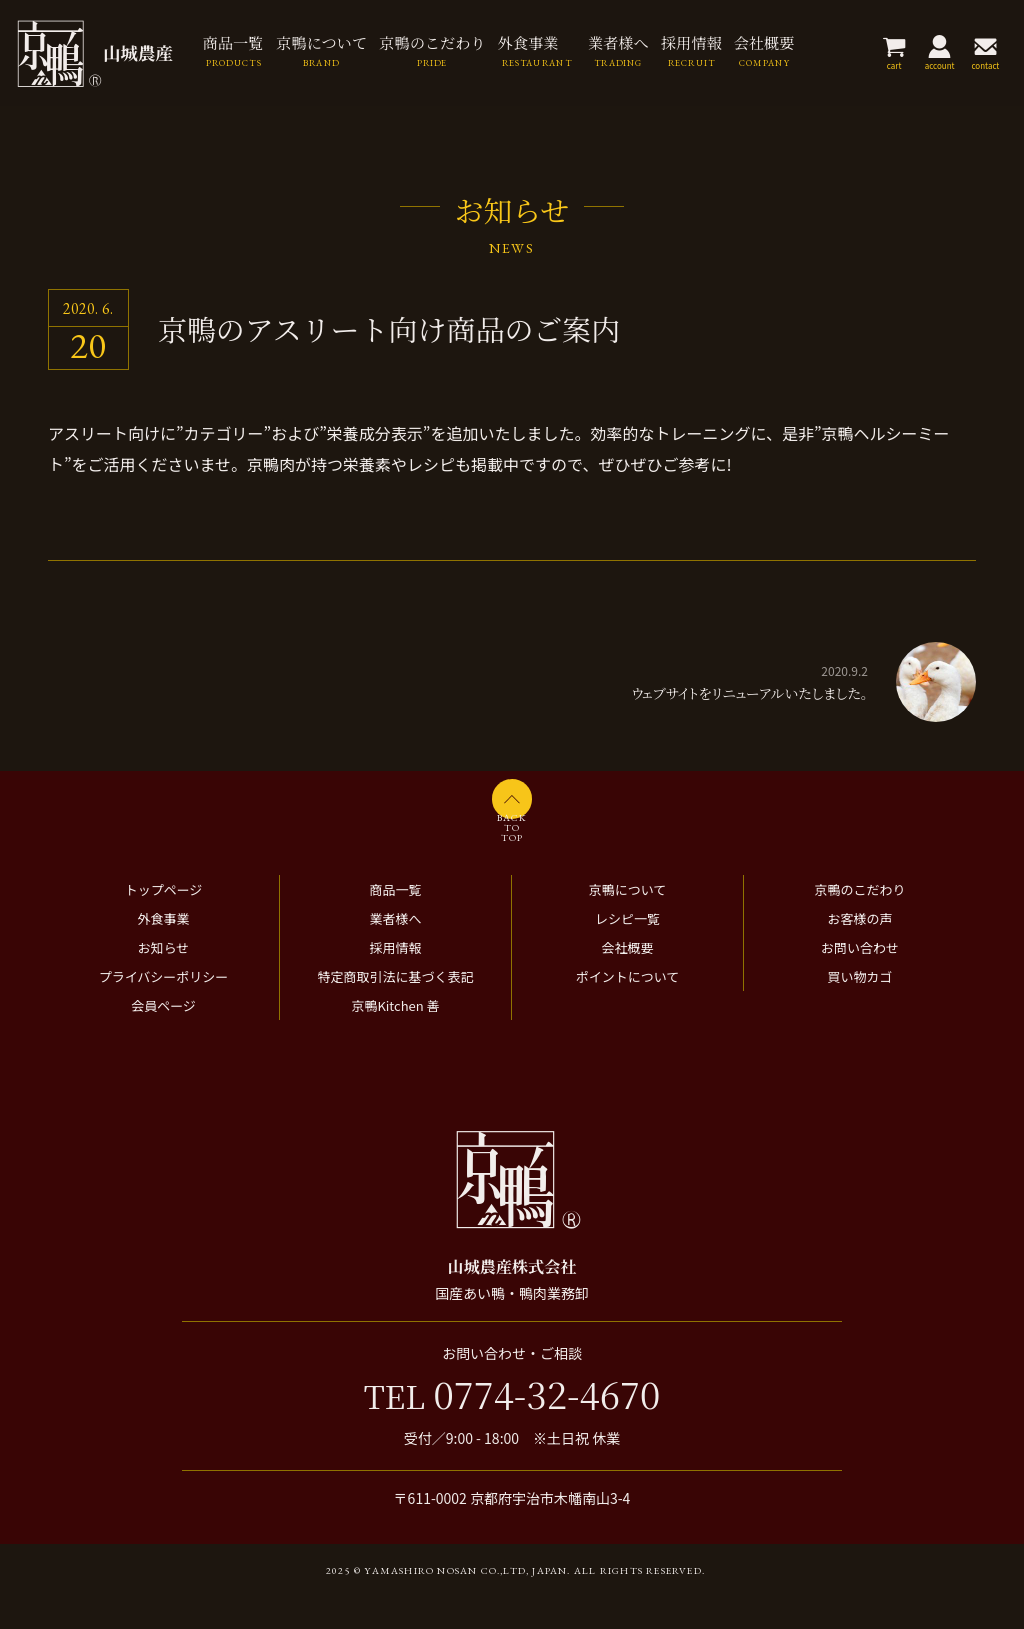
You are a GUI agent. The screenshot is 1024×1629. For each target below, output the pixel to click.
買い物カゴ (859, 1008)
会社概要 (627, 979)
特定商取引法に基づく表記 (395, 1008)
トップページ (164, 921)
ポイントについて (628, 1008)
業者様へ (395, 950)
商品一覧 (395, 921)
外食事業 (163, 950)
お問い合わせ (860, 979)
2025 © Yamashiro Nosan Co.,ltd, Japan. (448, 1602)
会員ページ (163, 1037)
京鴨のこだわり (859, 921)
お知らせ (164, 979)
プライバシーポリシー (164, 1008)
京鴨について (628, 921)
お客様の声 (859, 950)
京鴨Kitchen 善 (395, 1037)
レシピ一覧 (627, 950)
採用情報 (395, 979)
